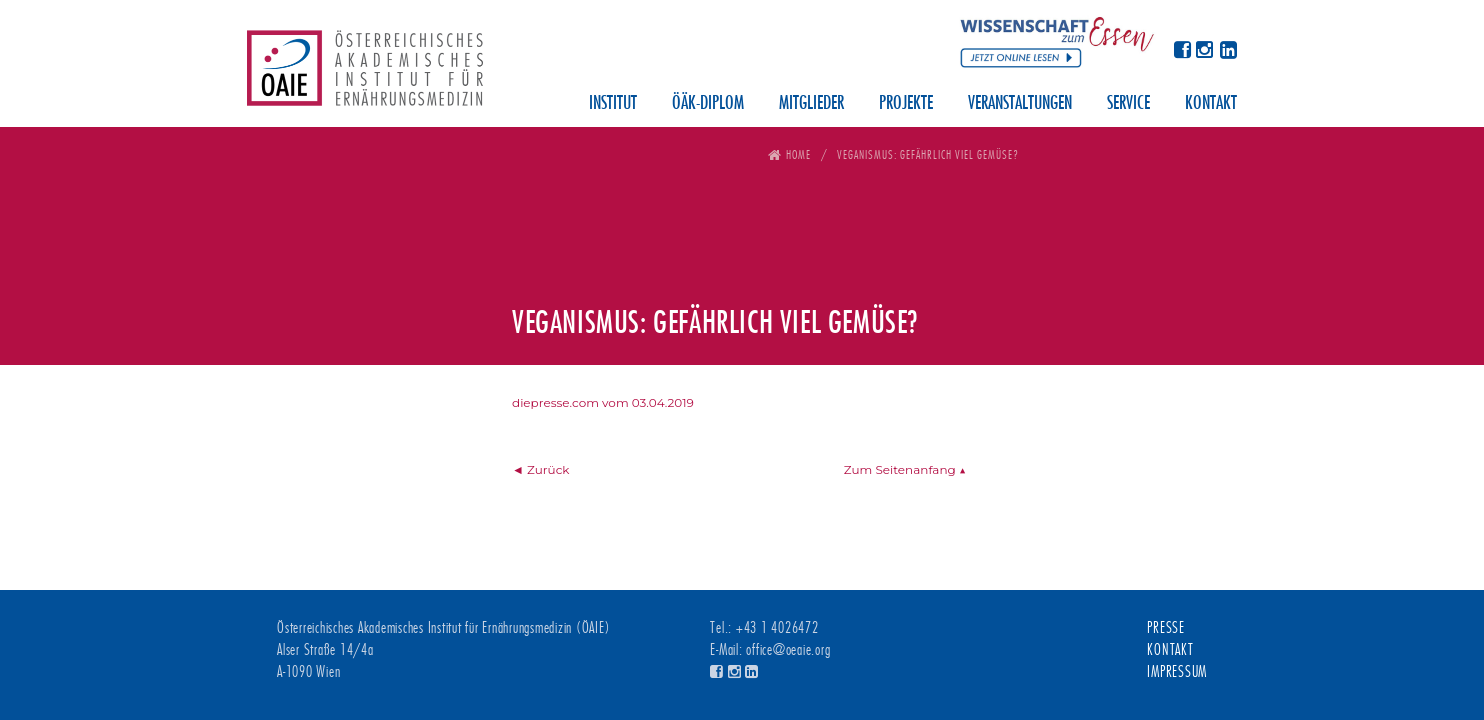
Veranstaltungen (1020, 104)
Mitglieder (811, 104)
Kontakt (1211, 104)
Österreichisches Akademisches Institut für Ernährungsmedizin (365, 75)
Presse (1166, 628)
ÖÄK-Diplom (708, 104)
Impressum (1177, 672)
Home (798, 154)
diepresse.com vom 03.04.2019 (603, 402)
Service (1128, 104)
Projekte (906, 104)
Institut (613, 104)
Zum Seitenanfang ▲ (905, 469)
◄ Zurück (541, 469)
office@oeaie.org (788, 650)
